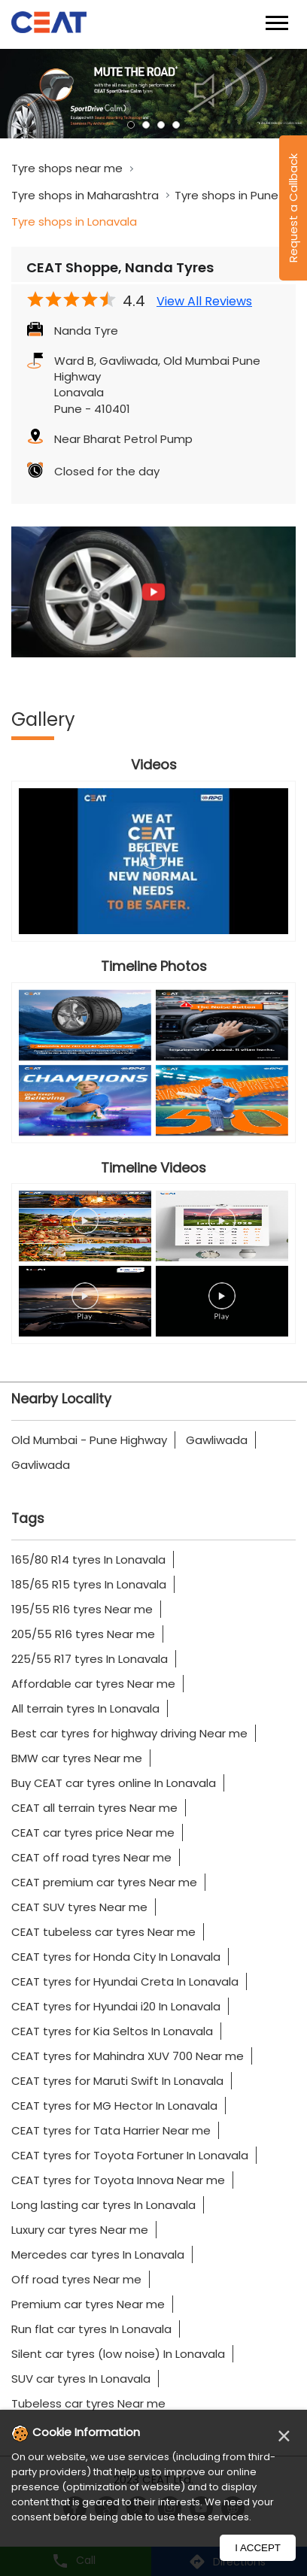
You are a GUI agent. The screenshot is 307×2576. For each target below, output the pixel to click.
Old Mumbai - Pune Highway (89, 1440)
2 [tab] (146, 125)
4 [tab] (176, 125)
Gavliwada (40, 1465)
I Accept (258, 2547)
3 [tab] (161, 125)
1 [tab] (131, 125)
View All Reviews (204, 301)
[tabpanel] (153, 93)
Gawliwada (217, 1440)
